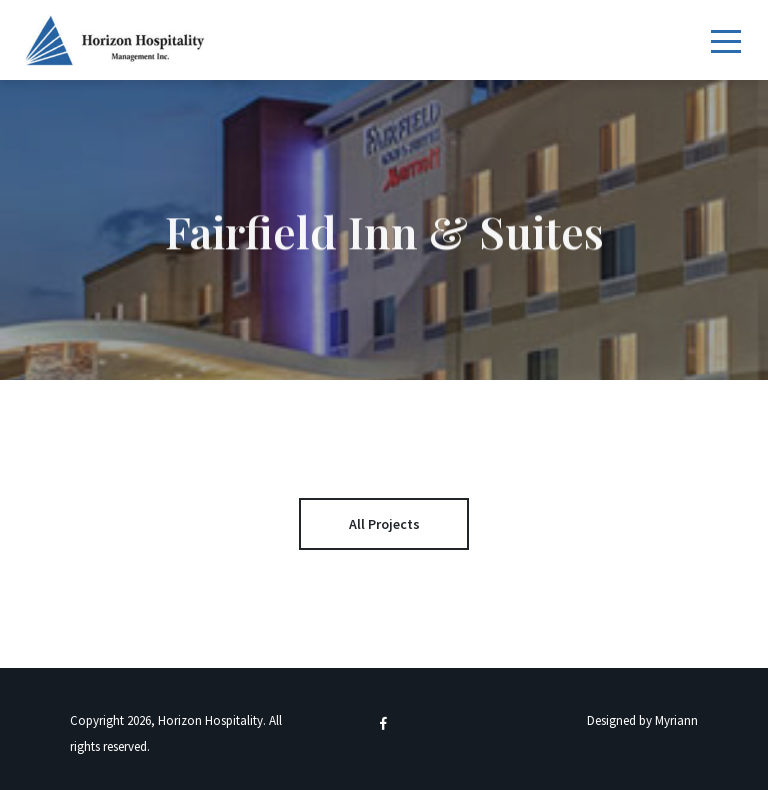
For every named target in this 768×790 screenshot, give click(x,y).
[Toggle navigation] (726, 39)
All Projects (384, 524)
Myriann (676, 720)
